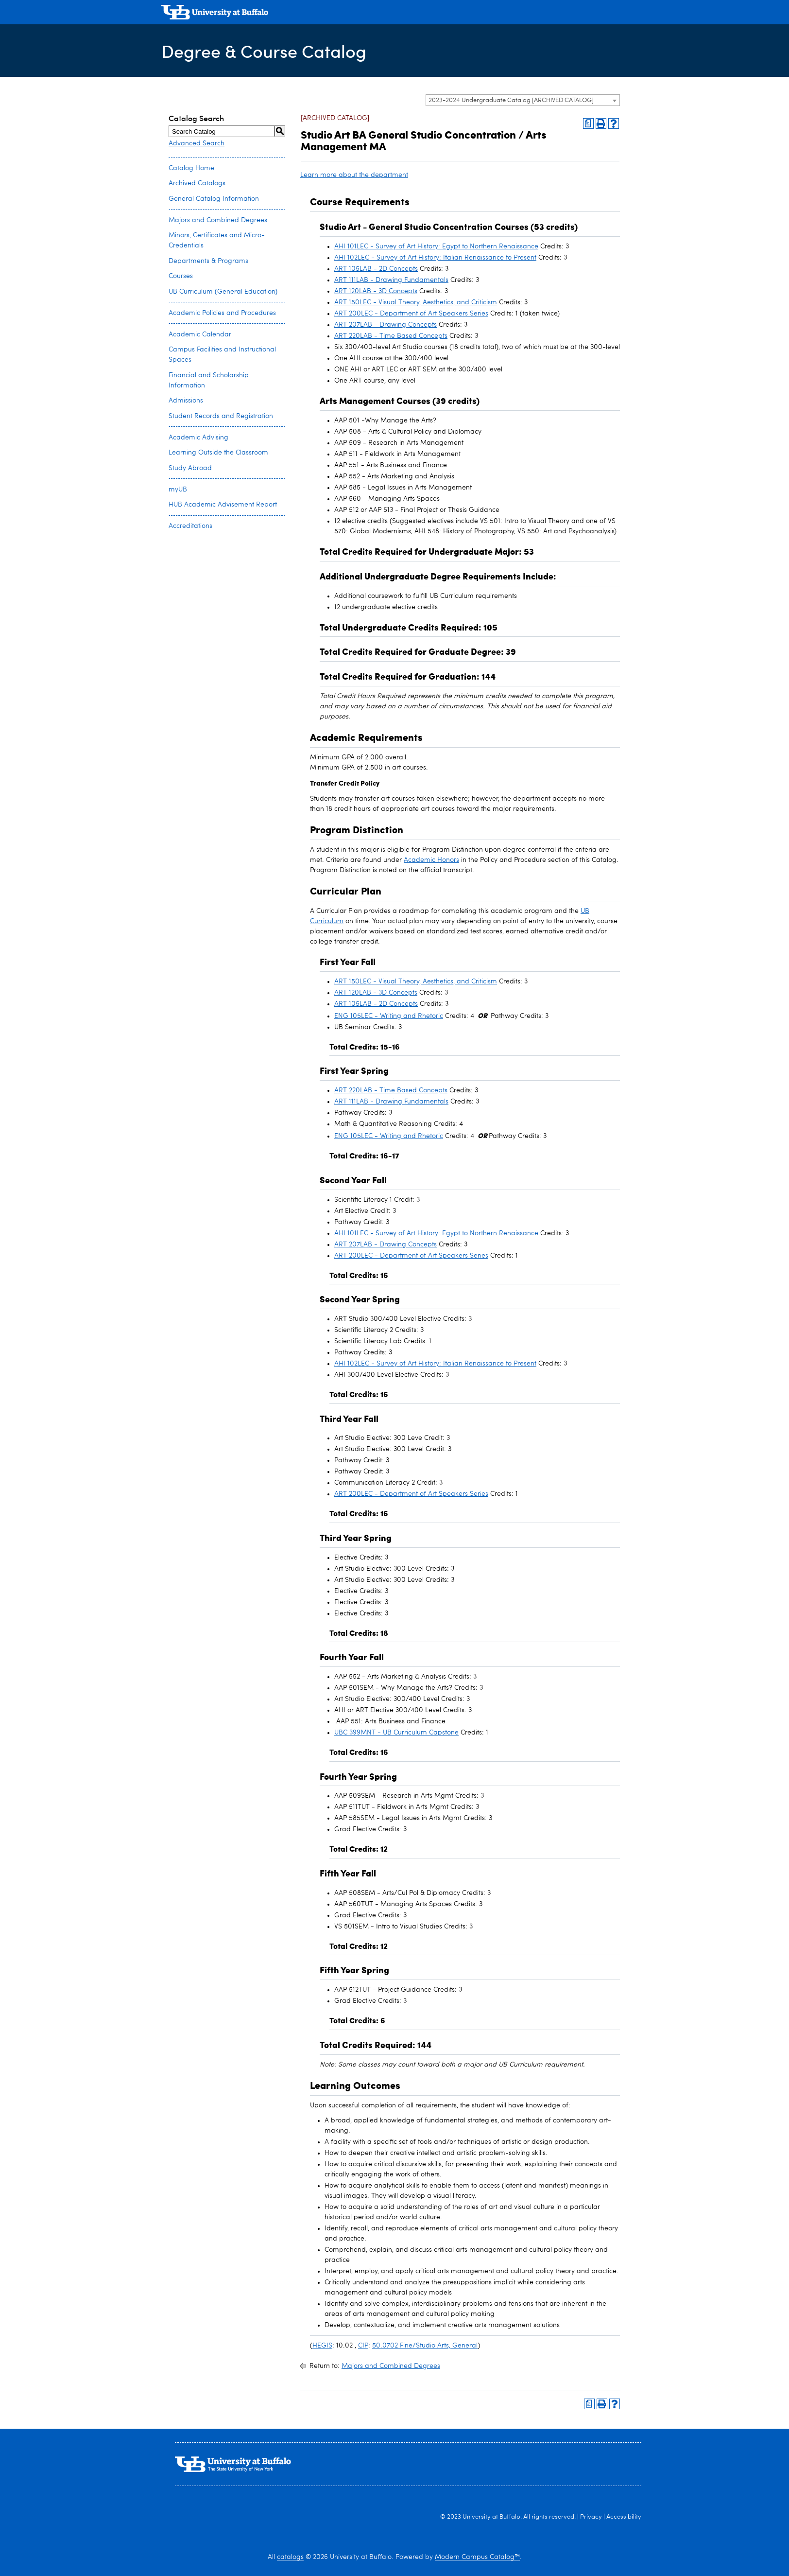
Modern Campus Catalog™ (477, 2557)
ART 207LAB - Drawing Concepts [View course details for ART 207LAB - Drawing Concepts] (385, 324)
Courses (181, 276)
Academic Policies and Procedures (222, 313)
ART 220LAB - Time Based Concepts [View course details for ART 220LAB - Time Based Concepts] (390, 336)
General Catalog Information (214, 198)
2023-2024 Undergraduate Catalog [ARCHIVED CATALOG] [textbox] (511, 100)
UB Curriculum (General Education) (223, 291)
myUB (178, 489)
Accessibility (623, 2517)
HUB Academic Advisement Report (223, 504)
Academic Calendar (200, 334)
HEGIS (322, 2345)
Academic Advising (198, 437)
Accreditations (190, 526)
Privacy (591, 2517)
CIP (363, 2345)
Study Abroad (190, 468)
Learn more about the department (354, 175)
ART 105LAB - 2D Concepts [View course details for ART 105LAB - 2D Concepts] (376, 268)
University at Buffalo (491, 2517)
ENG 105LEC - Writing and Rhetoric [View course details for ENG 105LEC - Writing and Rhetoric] (388, 1016)
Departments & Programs (208, 261)
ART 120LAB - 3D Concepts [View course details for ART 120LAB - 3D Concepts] (375, 291)
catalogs (290, 2557)
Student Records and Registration (221, 416)
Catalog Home (191, 168)
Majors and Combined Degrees (218, 220)
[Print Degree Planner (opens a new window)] (588, 123)
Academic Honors (431, 860)
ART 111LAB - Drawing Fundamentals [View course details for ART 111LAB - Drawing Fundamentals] (391, 280)
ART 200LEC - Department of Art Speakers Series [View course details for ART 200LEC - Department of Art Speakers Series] (411, 313)
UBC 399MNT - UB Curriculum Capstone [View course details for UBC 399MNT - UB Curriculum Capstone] (396, 1732)
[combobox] (523, 100)
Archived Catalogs (197, 183)
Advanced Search (196, 143)
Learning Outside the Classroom (218, 452)
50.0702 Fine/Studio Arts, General (425, 2345)
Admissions (186, 400)
